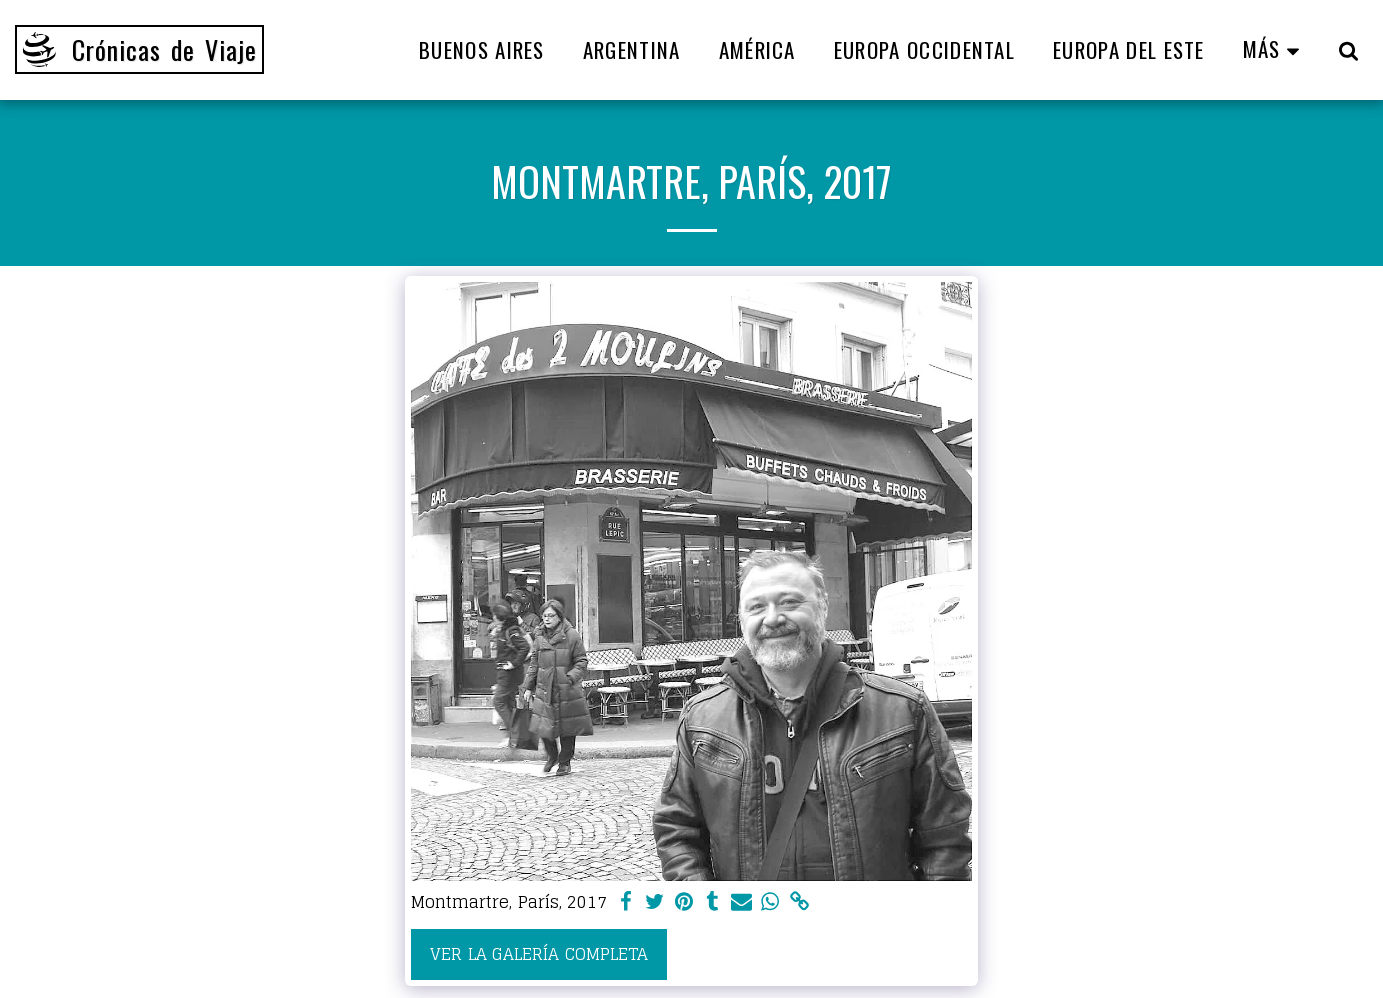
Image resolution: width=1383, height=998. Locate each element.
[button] (1348, 50)
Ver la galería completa (539, 954)
